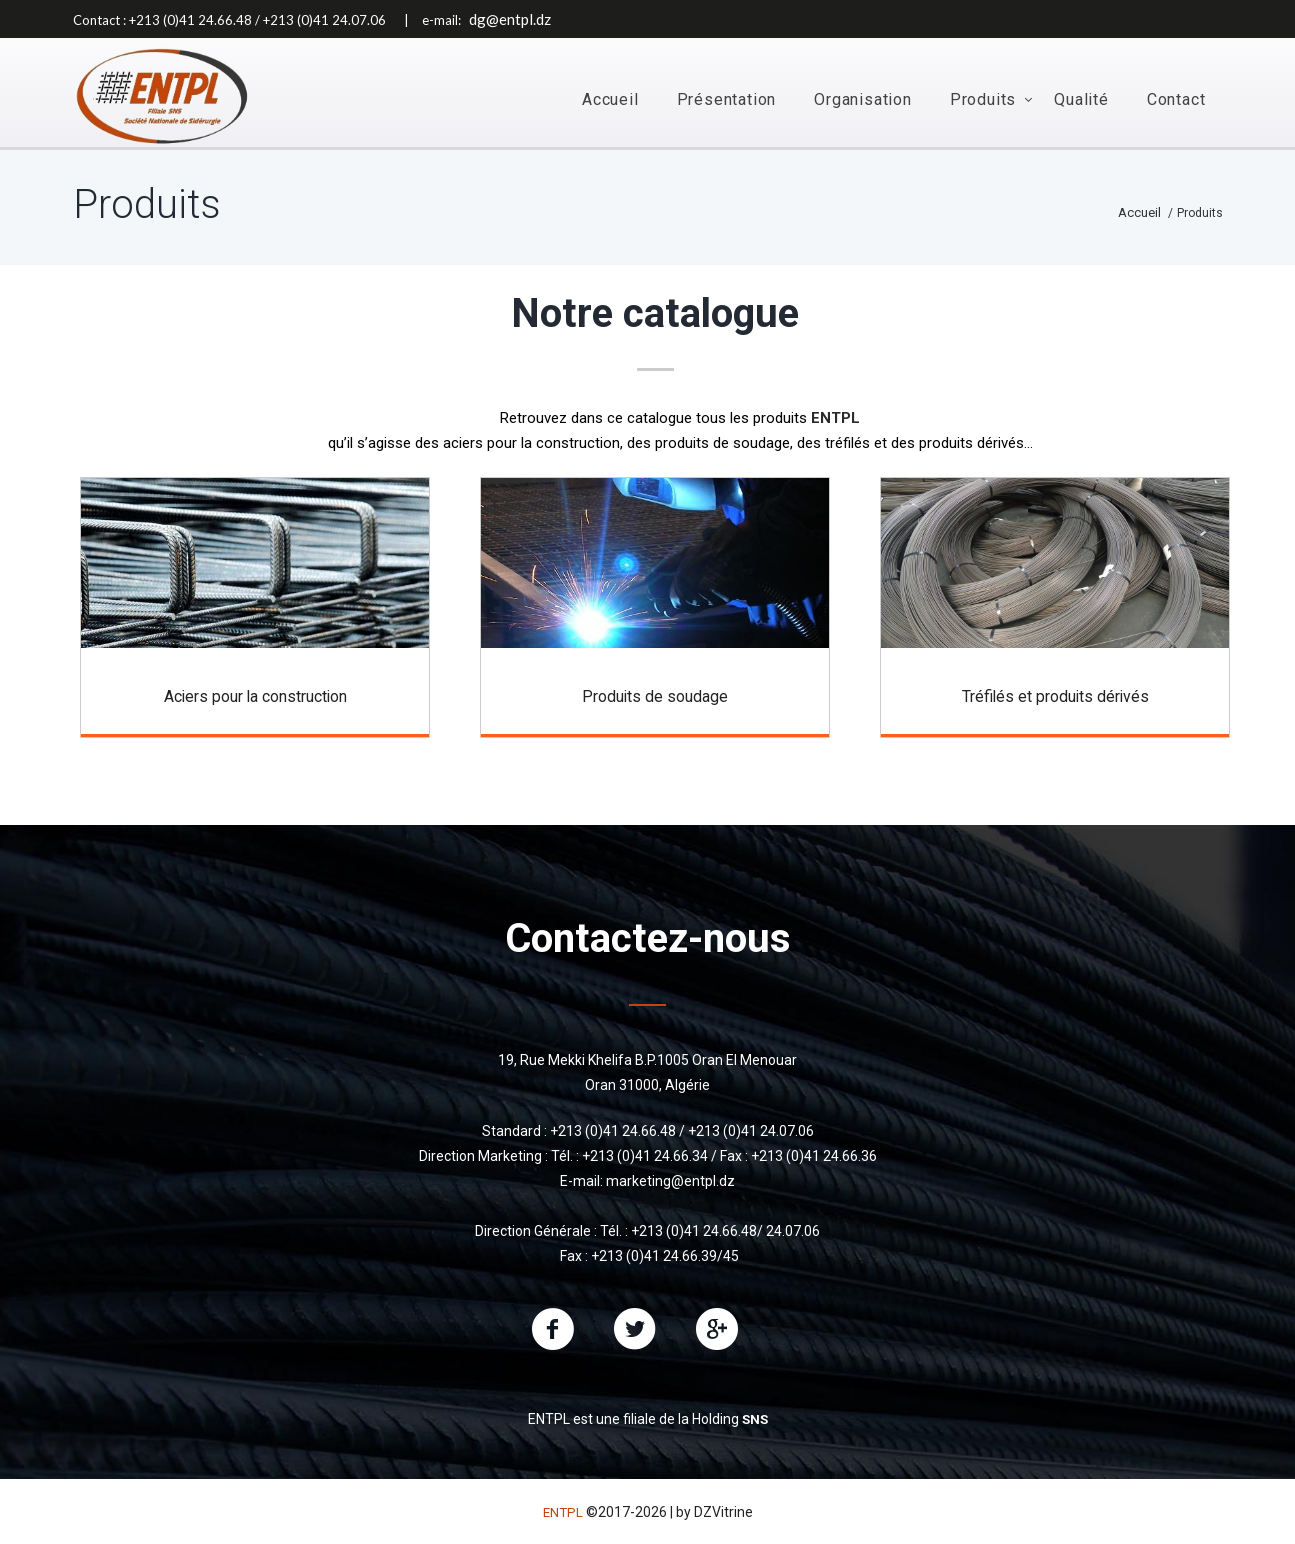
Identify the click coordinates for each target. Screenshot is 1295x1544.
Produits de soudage (655, 704)
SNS (755, 1416)
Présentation (727, 99)
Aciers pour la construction (255, 704)
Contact (1176, 99)
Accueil (610, 99)
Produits (983, 99)
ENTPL (563, 1510)
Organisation (863, 99)
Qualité (1081, 99)
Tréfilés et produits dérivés (1055, 704)
